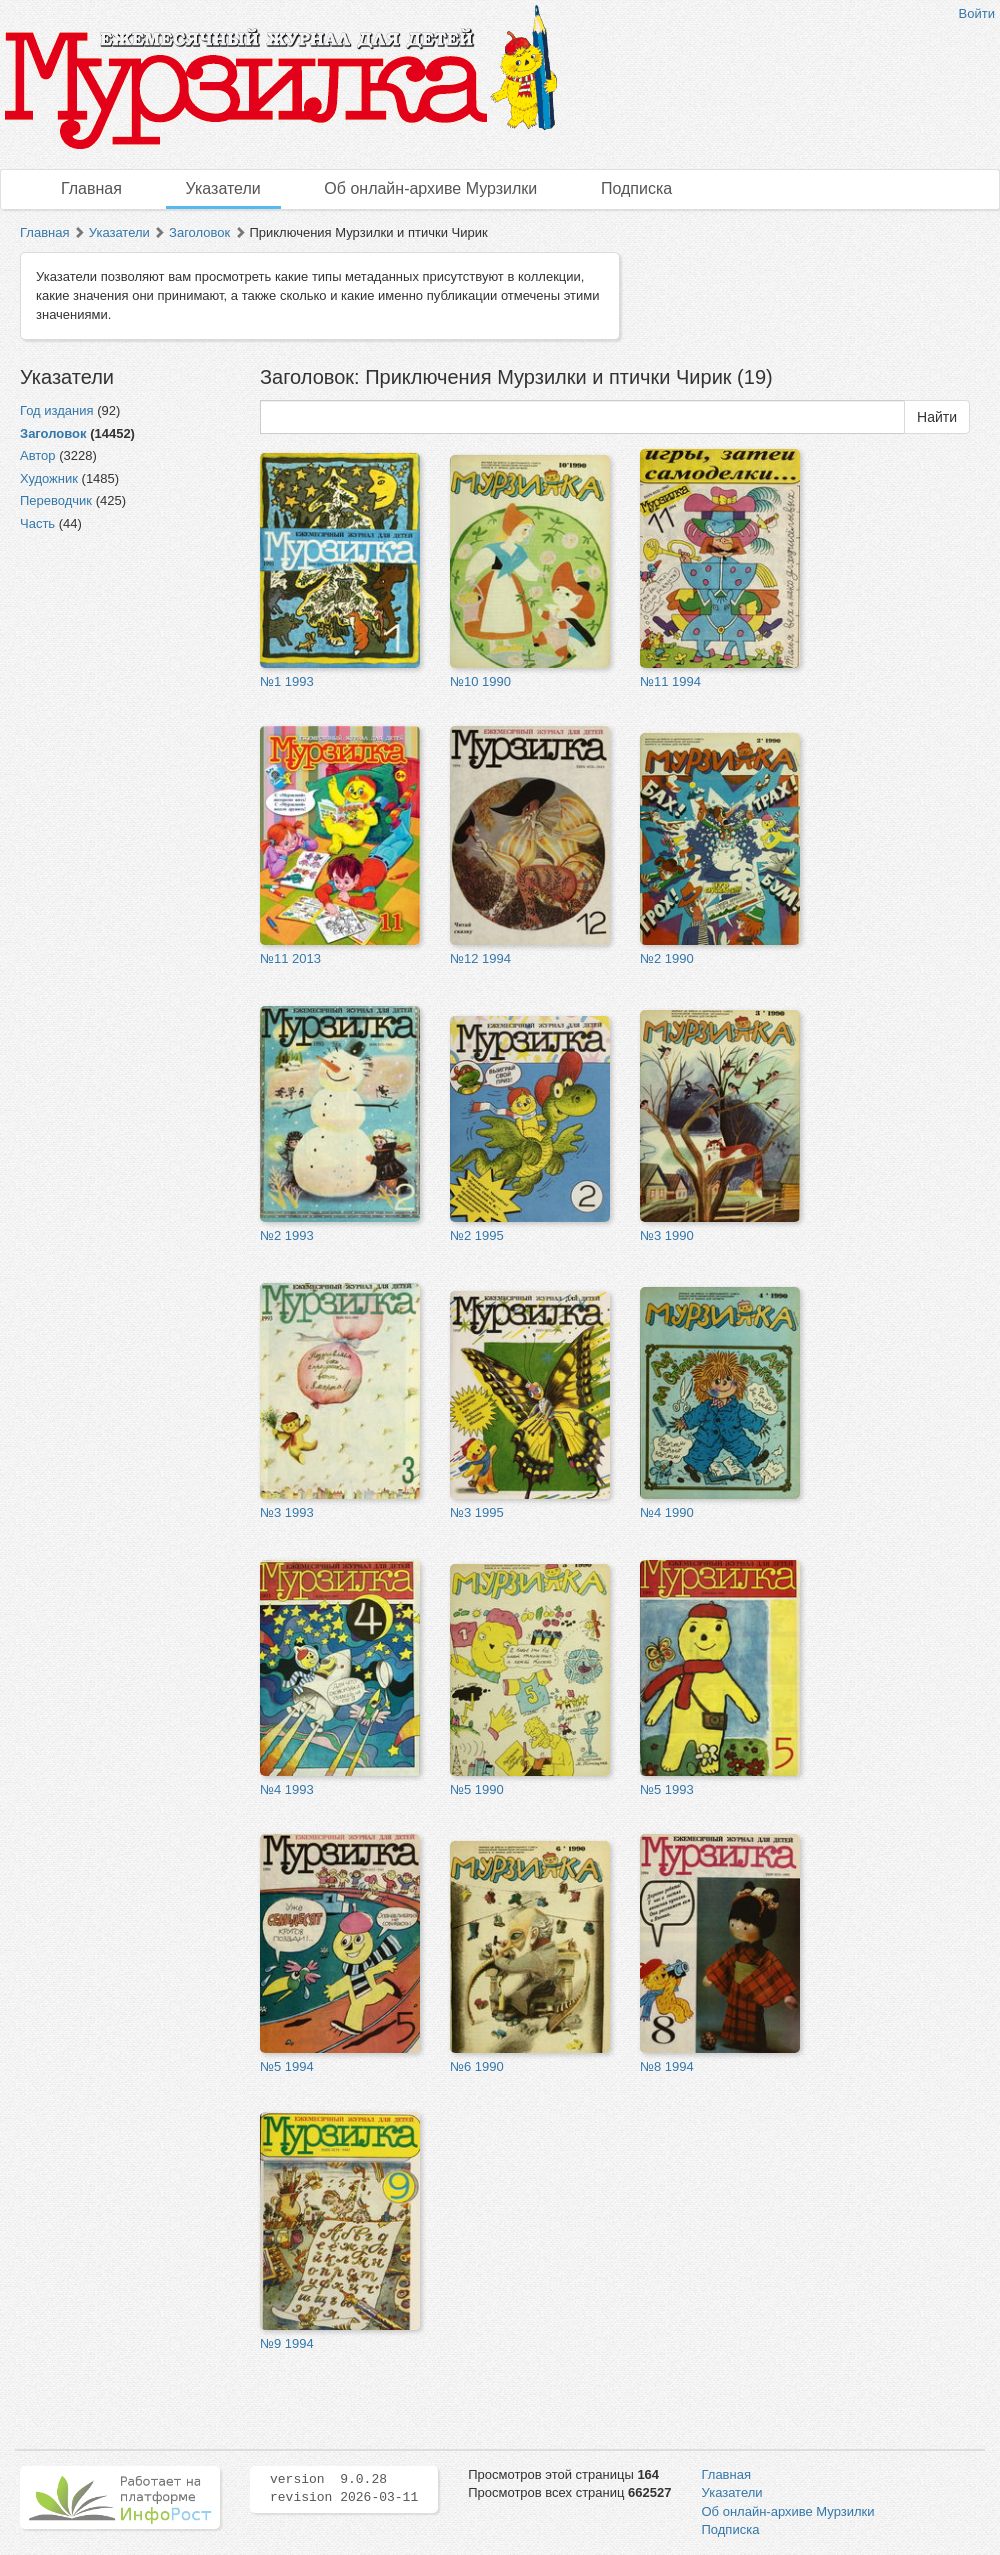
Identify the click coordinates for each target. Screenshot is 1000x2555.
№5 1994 (287, 2066)
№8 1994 (667, 2066)
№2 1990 (667, 958)
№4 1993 (287, 1789)
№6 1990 (477, 2066)
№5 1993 (667, 1789)
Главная (91, 188)
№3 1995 (477, 1512)
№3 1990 (667, 1235)
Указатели (223, 188)
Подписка (636, 188)
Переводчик (56, 500)
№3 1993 (287, 1512)
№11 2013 (290, 958)
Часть (37, 523)
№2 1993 (287, 1235)
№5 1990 (477, 1789)
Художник (49, 478)
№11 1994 (670, 681)
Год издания (57, 410)
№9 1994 (287, 2343)
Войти (977, 13)
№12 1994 (480, 958)
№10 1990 (480, 681)
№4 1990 (667, 1512)
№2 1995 (477, 1235)
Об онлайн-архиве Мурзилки (430, 188)
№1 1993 (287, 681)
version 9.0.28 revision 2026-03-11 (344, 2489)
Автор (38, 455)
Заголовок (199, 232)
